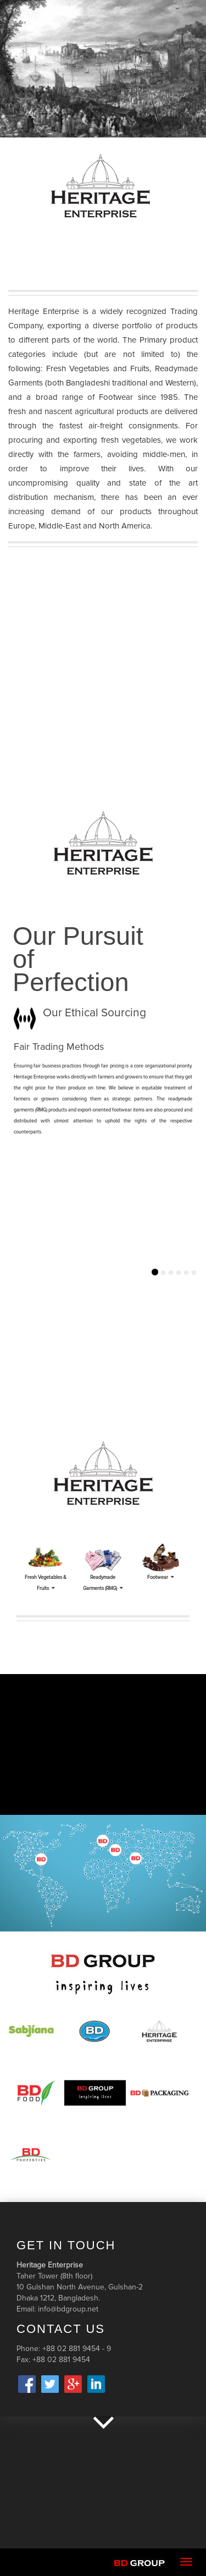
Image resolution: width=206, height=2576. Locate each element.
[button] (15, 1276)
